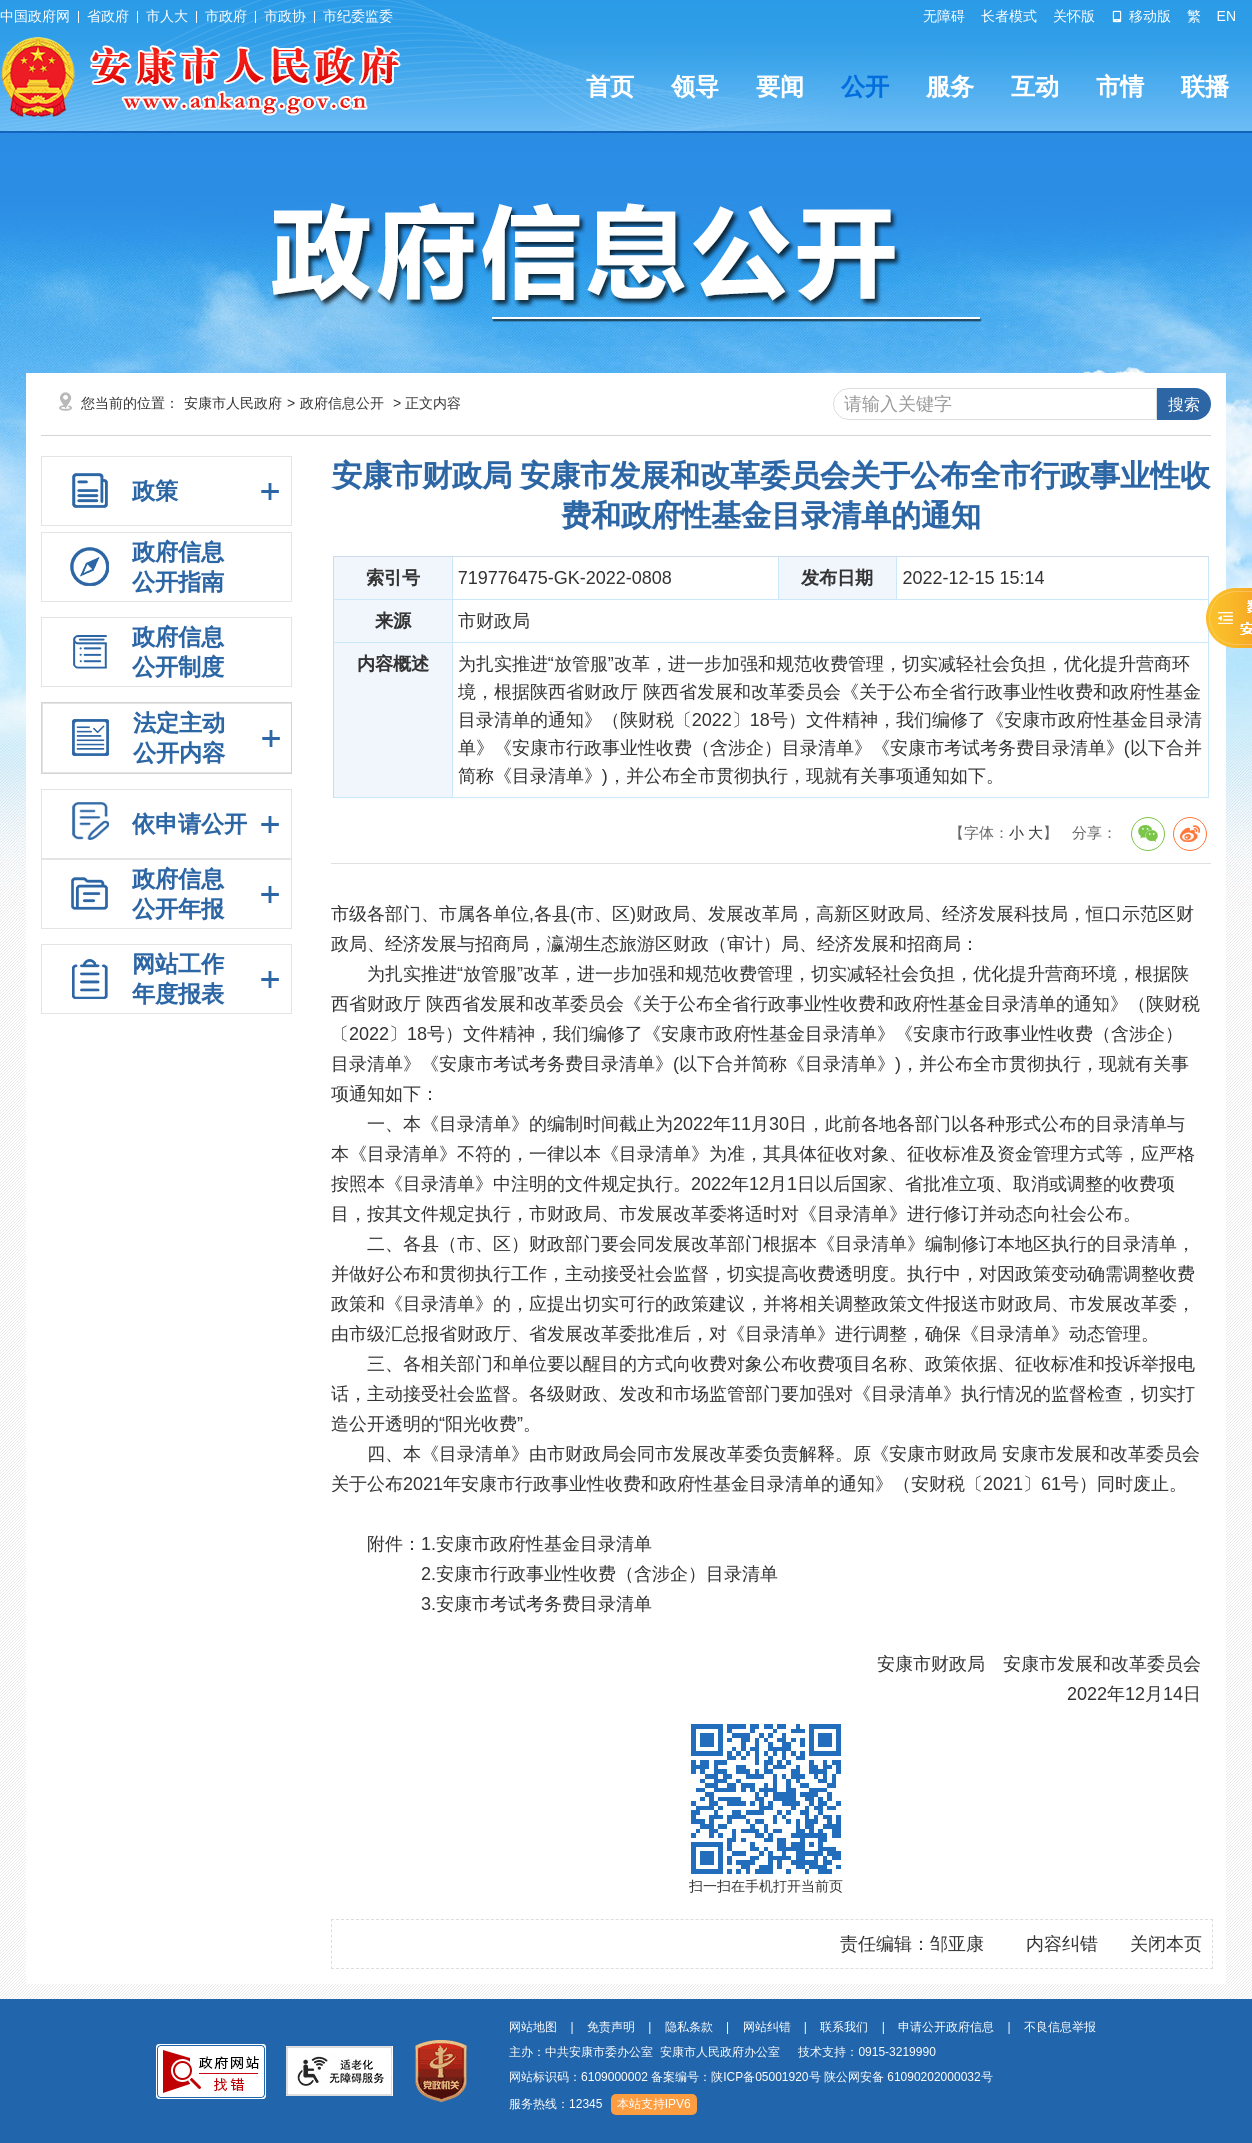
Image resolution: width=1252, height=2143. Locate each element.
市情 (1120, 86)
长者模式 (1009, 16)
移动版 (1141, 16)
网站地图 (533, 2027)
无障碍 (944, 16)
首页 (610, 86)
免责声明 (611, 2027)
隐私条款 (689, 2027)
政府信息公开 (342, 403)
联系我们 (844, 2027)
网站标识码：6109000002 (751, 2077)
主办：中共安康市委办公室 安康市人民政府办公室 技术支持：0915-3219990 (722, 2052)
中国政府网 (35, 16)
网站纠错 (767, 2027)
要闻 (780, 86)
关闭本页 (1166, 1944)
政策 (155, 491)
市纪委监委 (358, 16)
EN (1226, 16)
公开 (865, 86)
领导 (695, 86)
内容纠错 (1062, 1944)
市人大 (167, 16)
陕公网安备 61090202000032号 (908, 2077)
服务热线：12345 (555, 2104)
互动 (1035, 86)
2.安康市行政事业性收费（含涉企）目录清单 (599, 1574)
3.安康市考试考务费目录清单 (536, 1604)
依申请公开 (189, 824)
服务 (950, 86)
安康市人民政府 (233, 403)
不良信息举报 (1060, 2027)
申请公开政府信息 (946, 2027)
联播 (1205, 86)
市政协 (285, 16)
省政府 (108, 16)
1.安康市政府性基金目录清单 (536, 1544)
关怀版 (1074, 16)
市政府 (226, 16)
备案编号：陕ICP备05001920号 (735, 2077)
